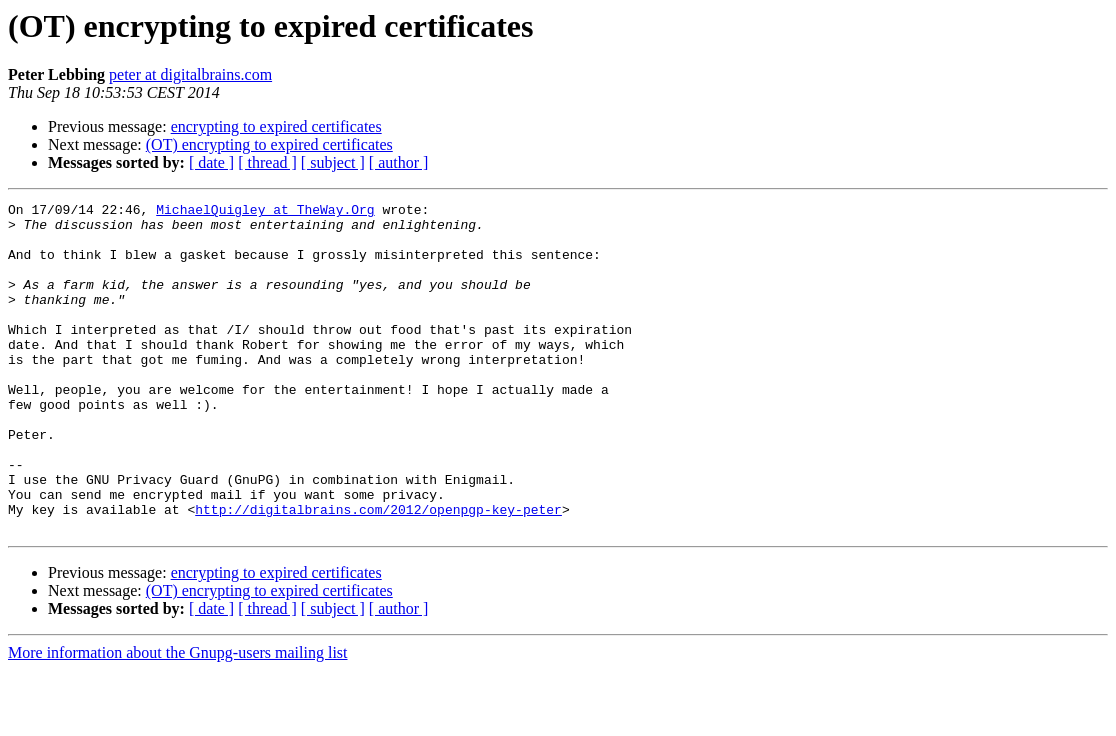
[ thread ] (267, 162)
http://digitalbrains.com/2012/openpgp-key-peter (378, 572)
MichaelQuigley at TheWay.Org (265, 212)
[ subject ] (333, 162)
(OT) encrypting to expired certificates (269, 144)
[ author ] (399, 162)
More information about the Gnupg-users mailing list (178, 718)
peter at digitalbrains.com (190, 74)
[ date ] (211, 162)
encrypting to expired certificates (276, 126)
